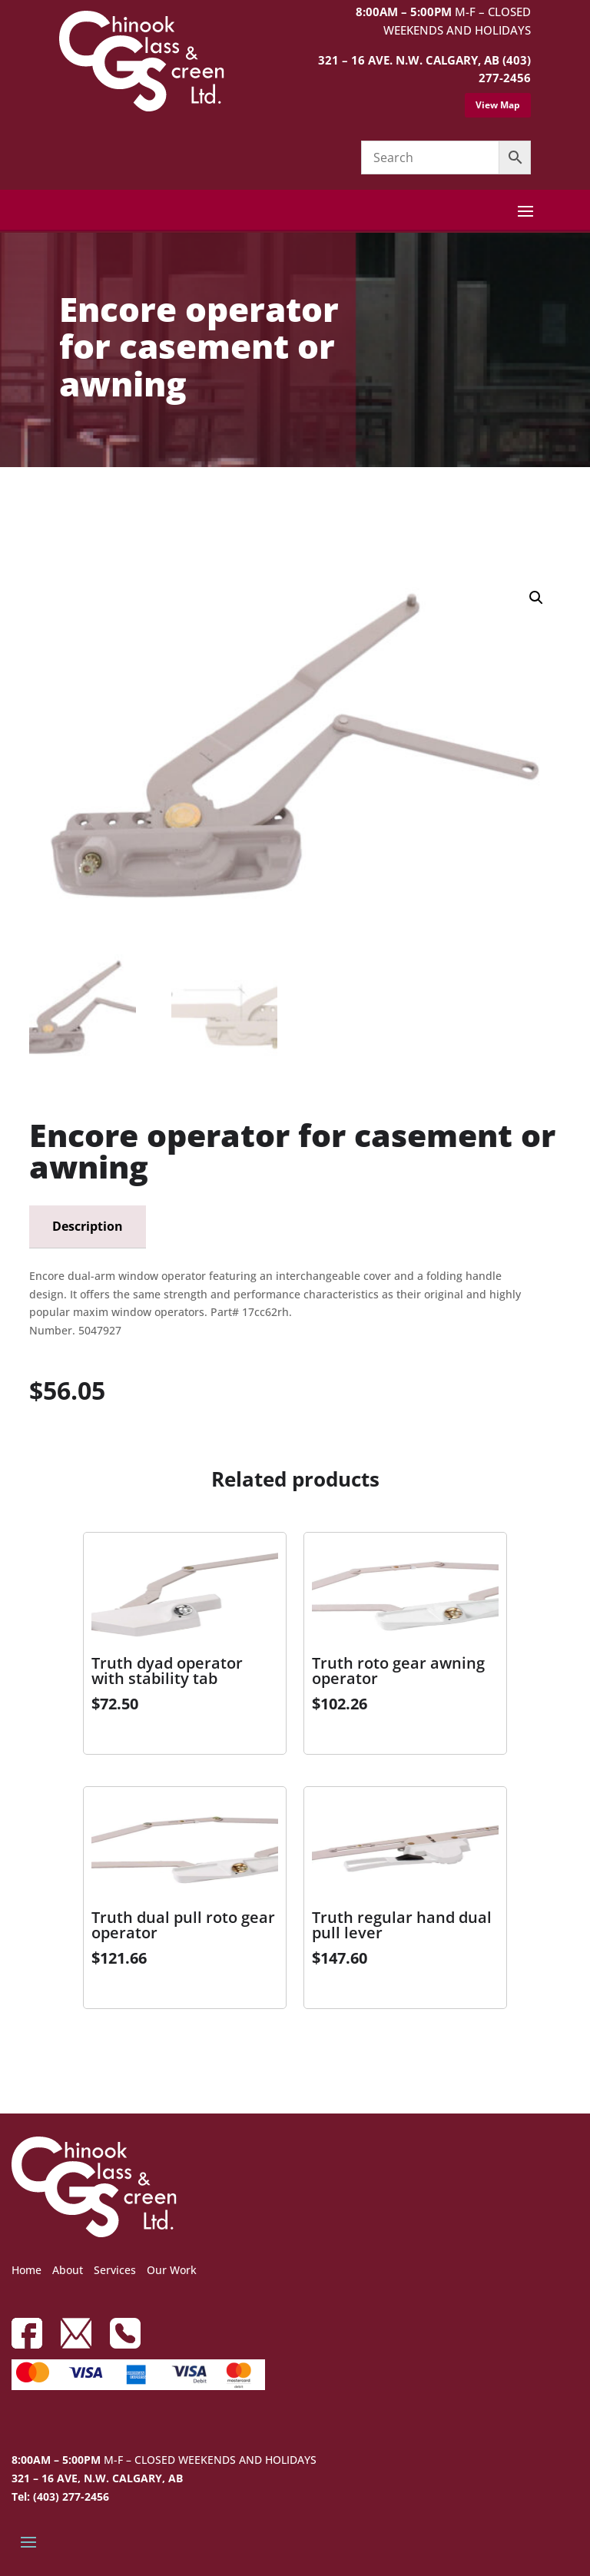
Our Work (172, 2270)
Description (87, 1226)
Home (26, 2270)
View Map (498, 104)
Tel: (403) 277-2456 (60, 2496)
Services (115, 2270)
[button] (536, 598)
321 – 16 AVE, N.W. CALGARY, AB (97, 2478)
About (67, 2270)
